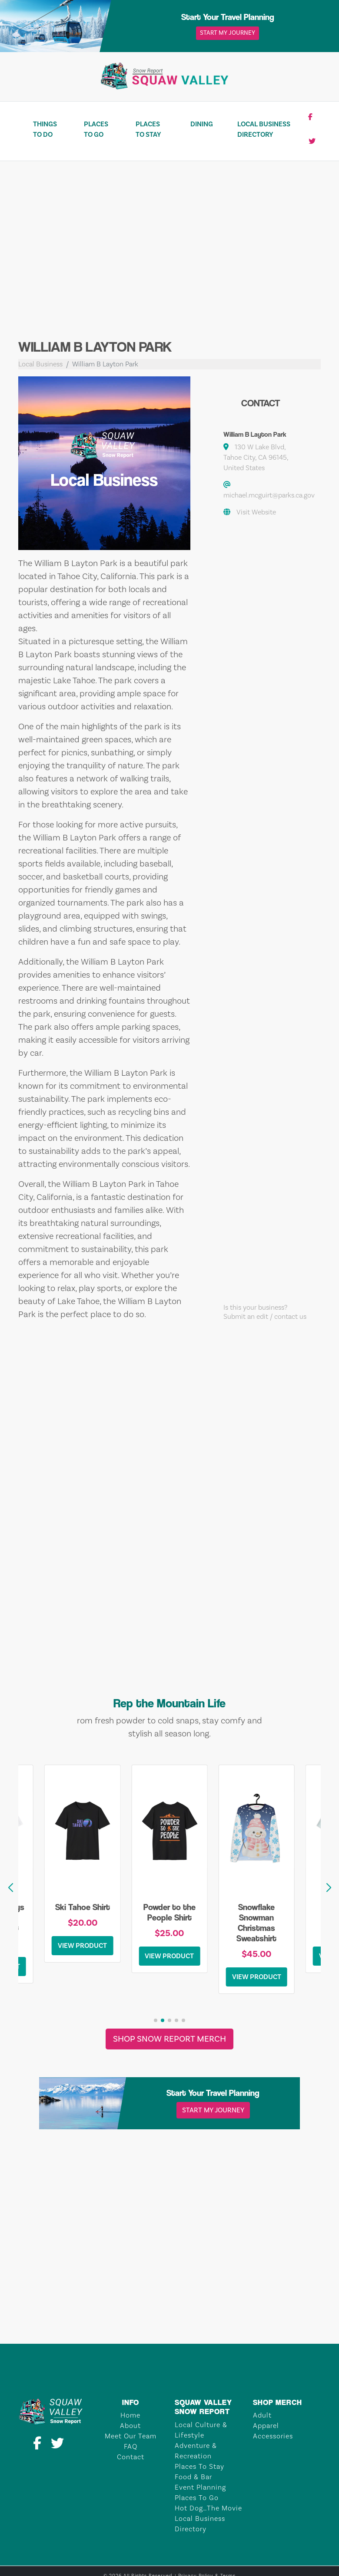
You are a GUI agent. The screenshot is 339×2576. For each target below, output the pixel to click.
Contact (130, 2457)
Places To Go (96, 129)
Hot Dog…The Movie (208, 2508)
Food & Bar (193, 2477)
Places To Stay (148, 129)
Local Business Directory (263, 129)
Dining (201, 124)
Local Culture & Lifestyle (201, 2430)
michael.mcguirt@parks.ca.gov (269, 495)
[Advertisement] (169, 256)
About (130, 2425)
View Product (82, 1945)
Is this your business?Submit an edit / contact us (264, 1312)
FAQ (130, 2446)
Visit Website (256, 512)
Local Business (40, 364)
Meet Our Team (130, 2436)
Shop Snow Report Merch (169, 2039)
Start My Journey (227, 33)
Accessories (273, 2436)
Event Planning (200, 2487)
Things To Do (45, 129)
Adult (262, 2415)
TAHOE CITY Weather (169, 2311)
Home (130, 2415)
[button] (328, 1887)
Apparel (266, 2425)
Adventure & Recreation (196, 2451)
